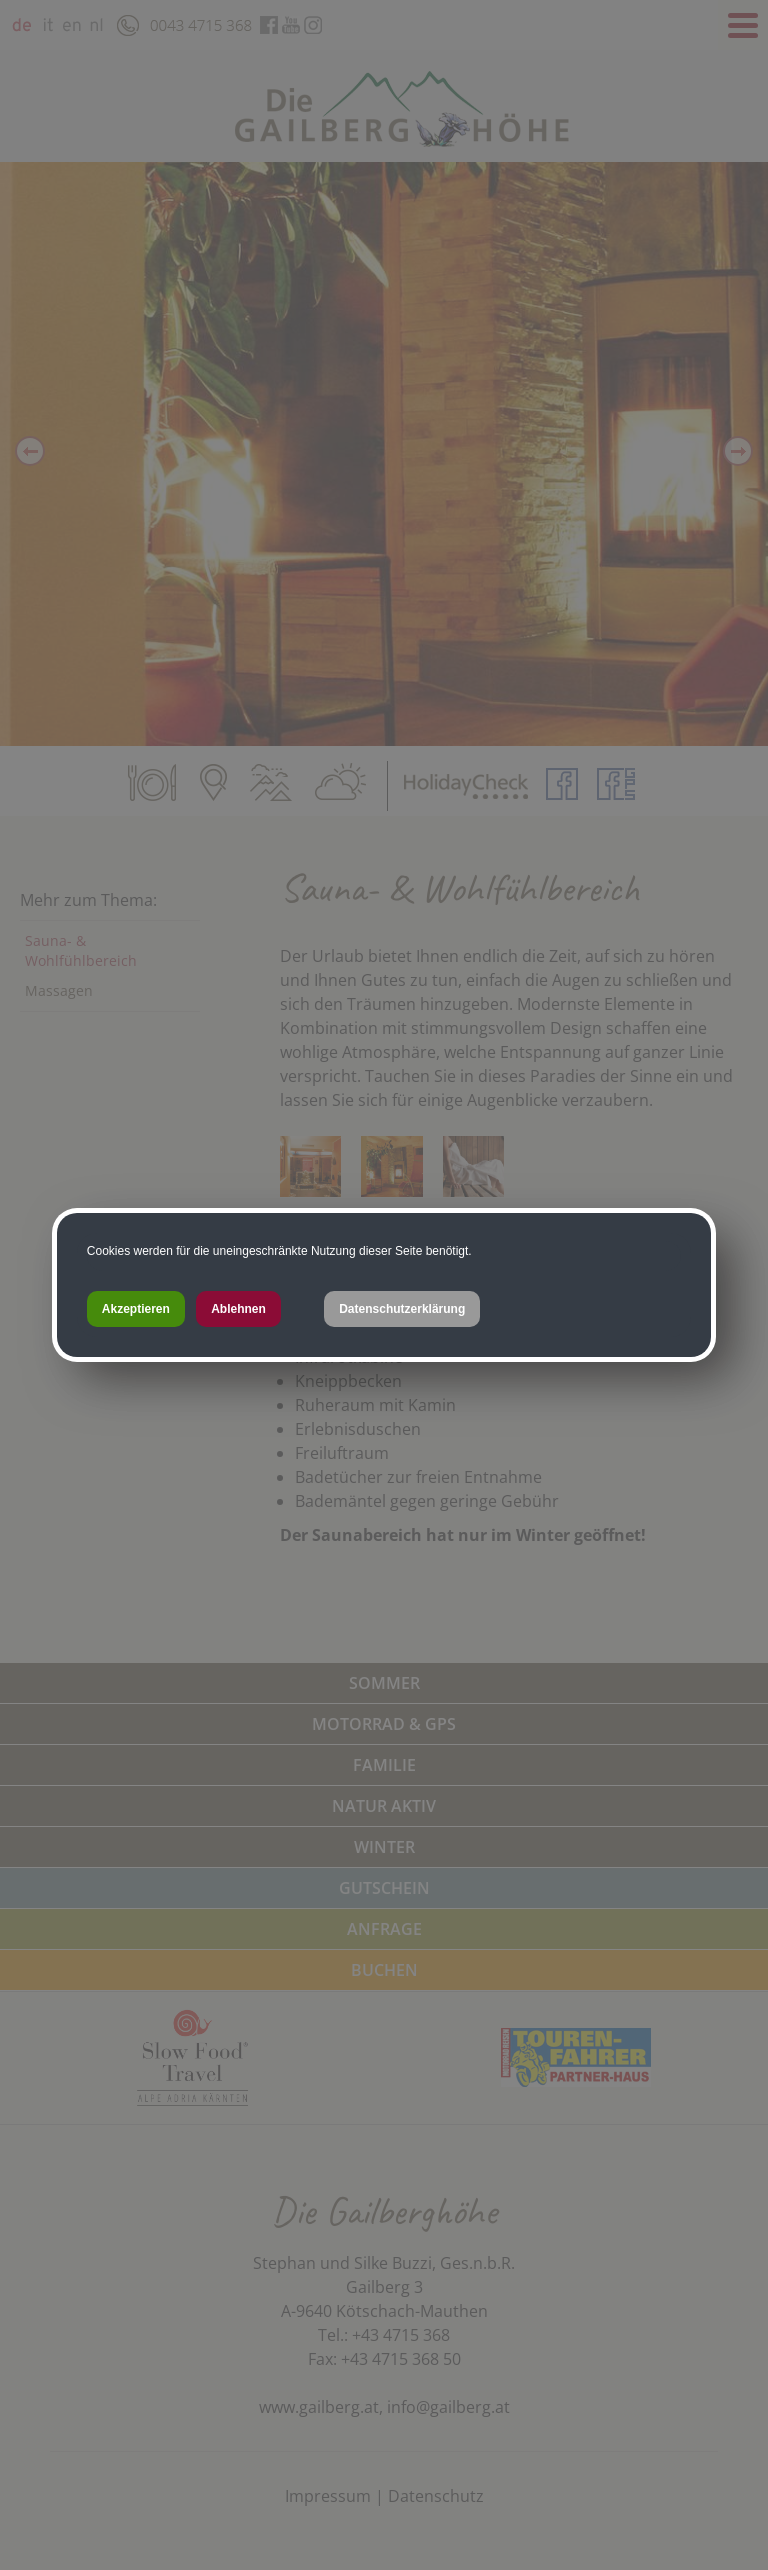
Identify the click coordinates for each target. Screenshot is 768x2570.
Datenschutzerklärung (402, 1309)
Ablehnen (238, 1309)
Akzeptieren (136, 1309)
